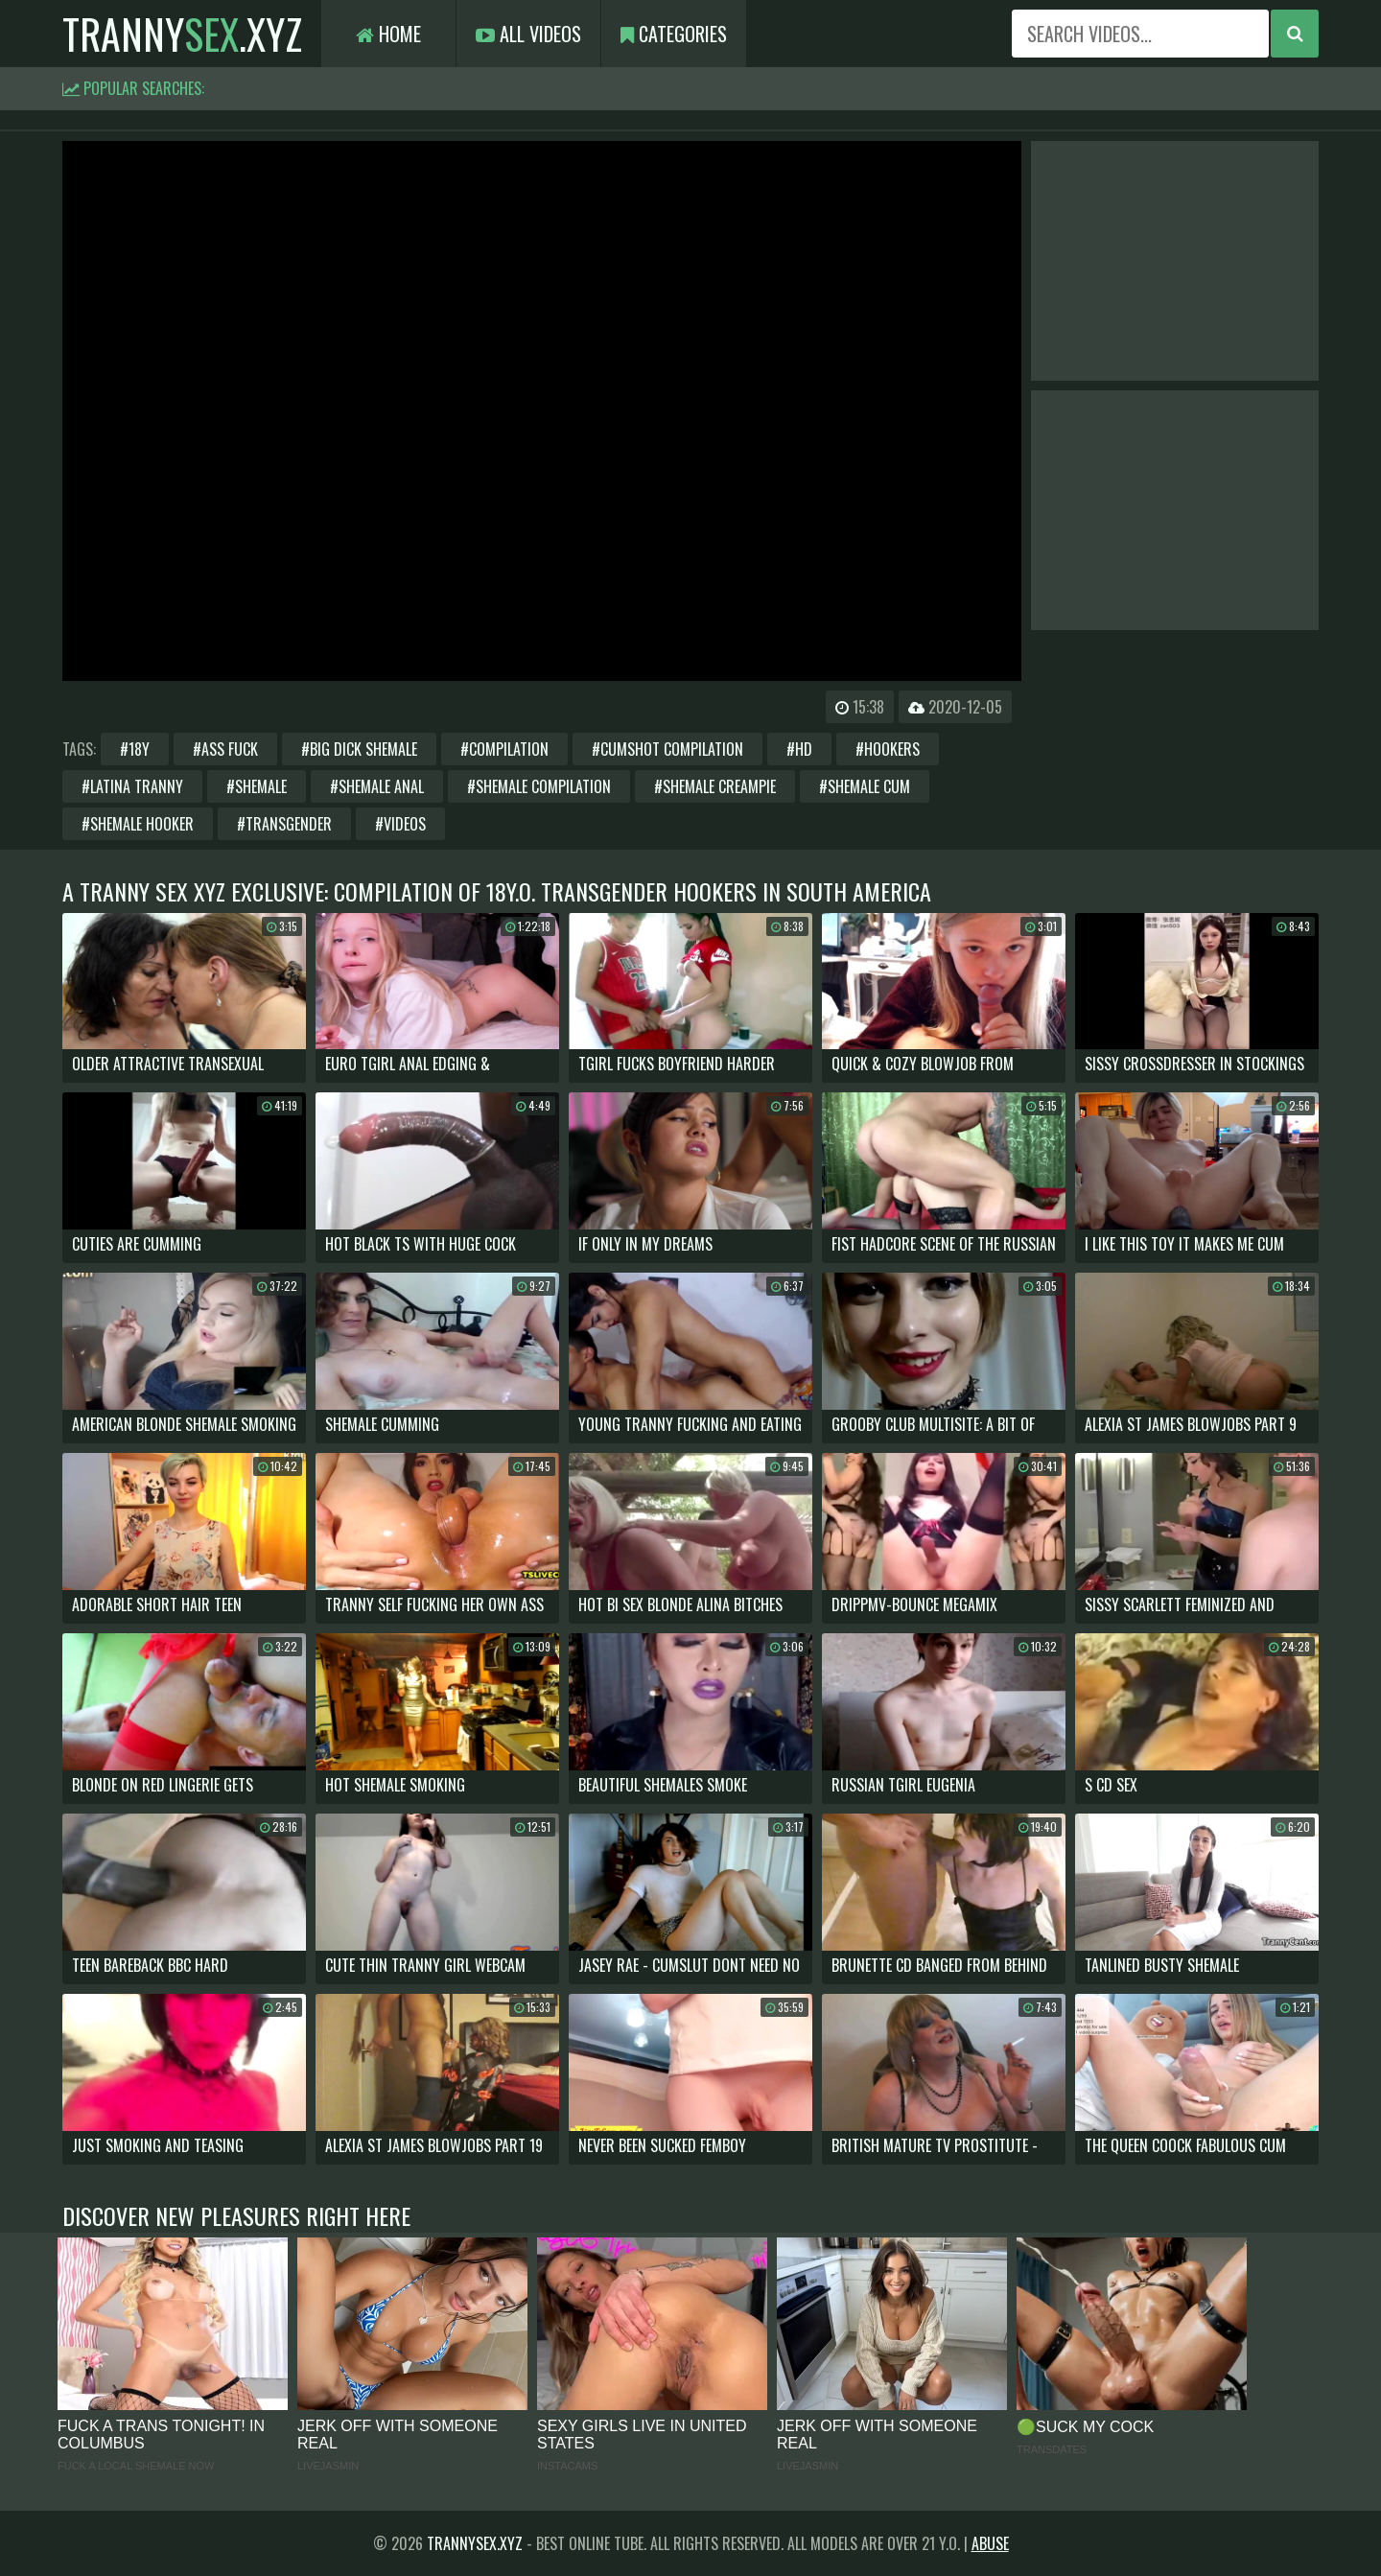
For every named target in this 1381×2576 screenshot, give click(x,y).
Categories (673, 33)
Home (388, 33)
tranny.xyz (182, 33)
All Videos (528, 33)
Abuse (990, 2543)
